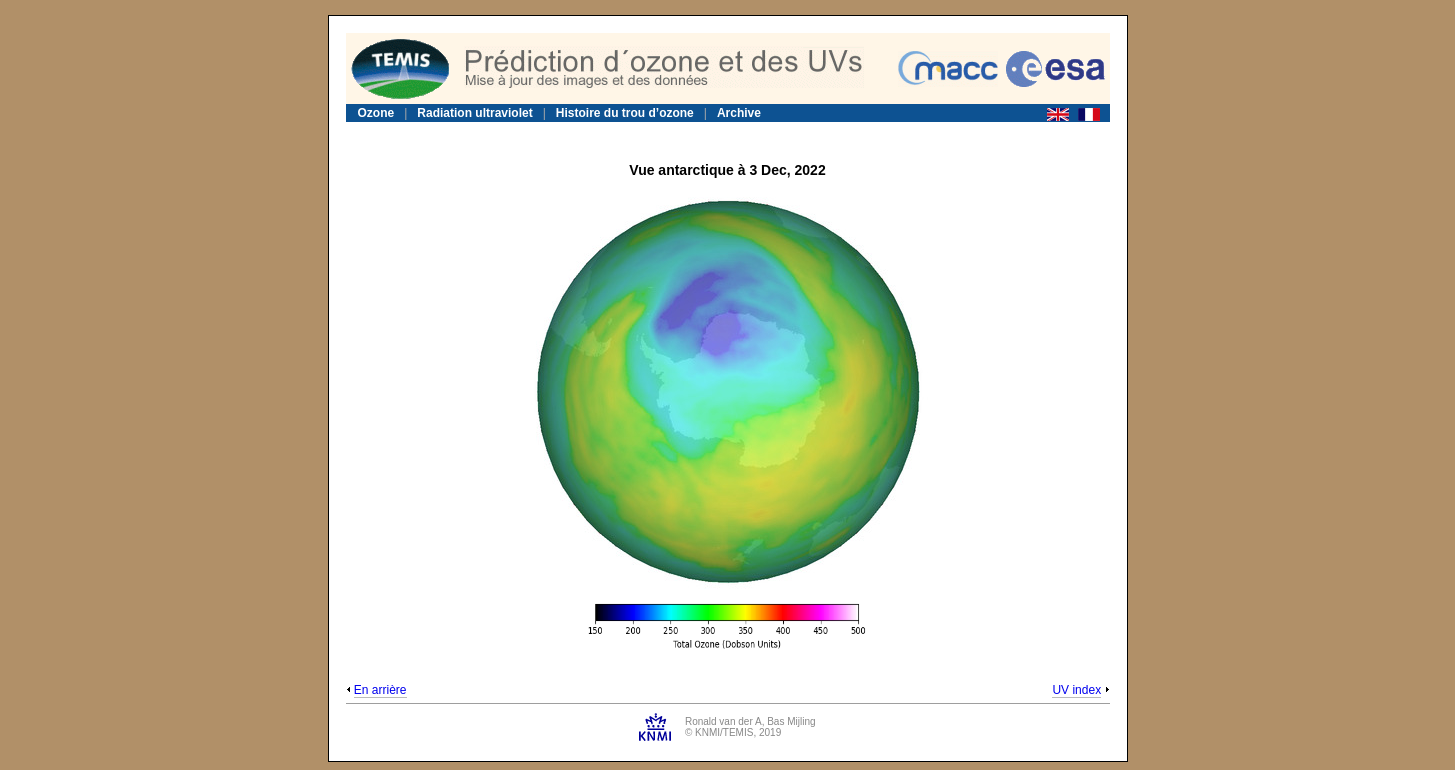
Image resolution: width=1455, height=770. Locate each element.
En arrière (380, 690)
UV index (1076, 690)
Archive (739, 113)
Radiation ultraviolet (474, 113)
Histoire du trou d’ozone (625, 113)
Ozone (376, 113)
